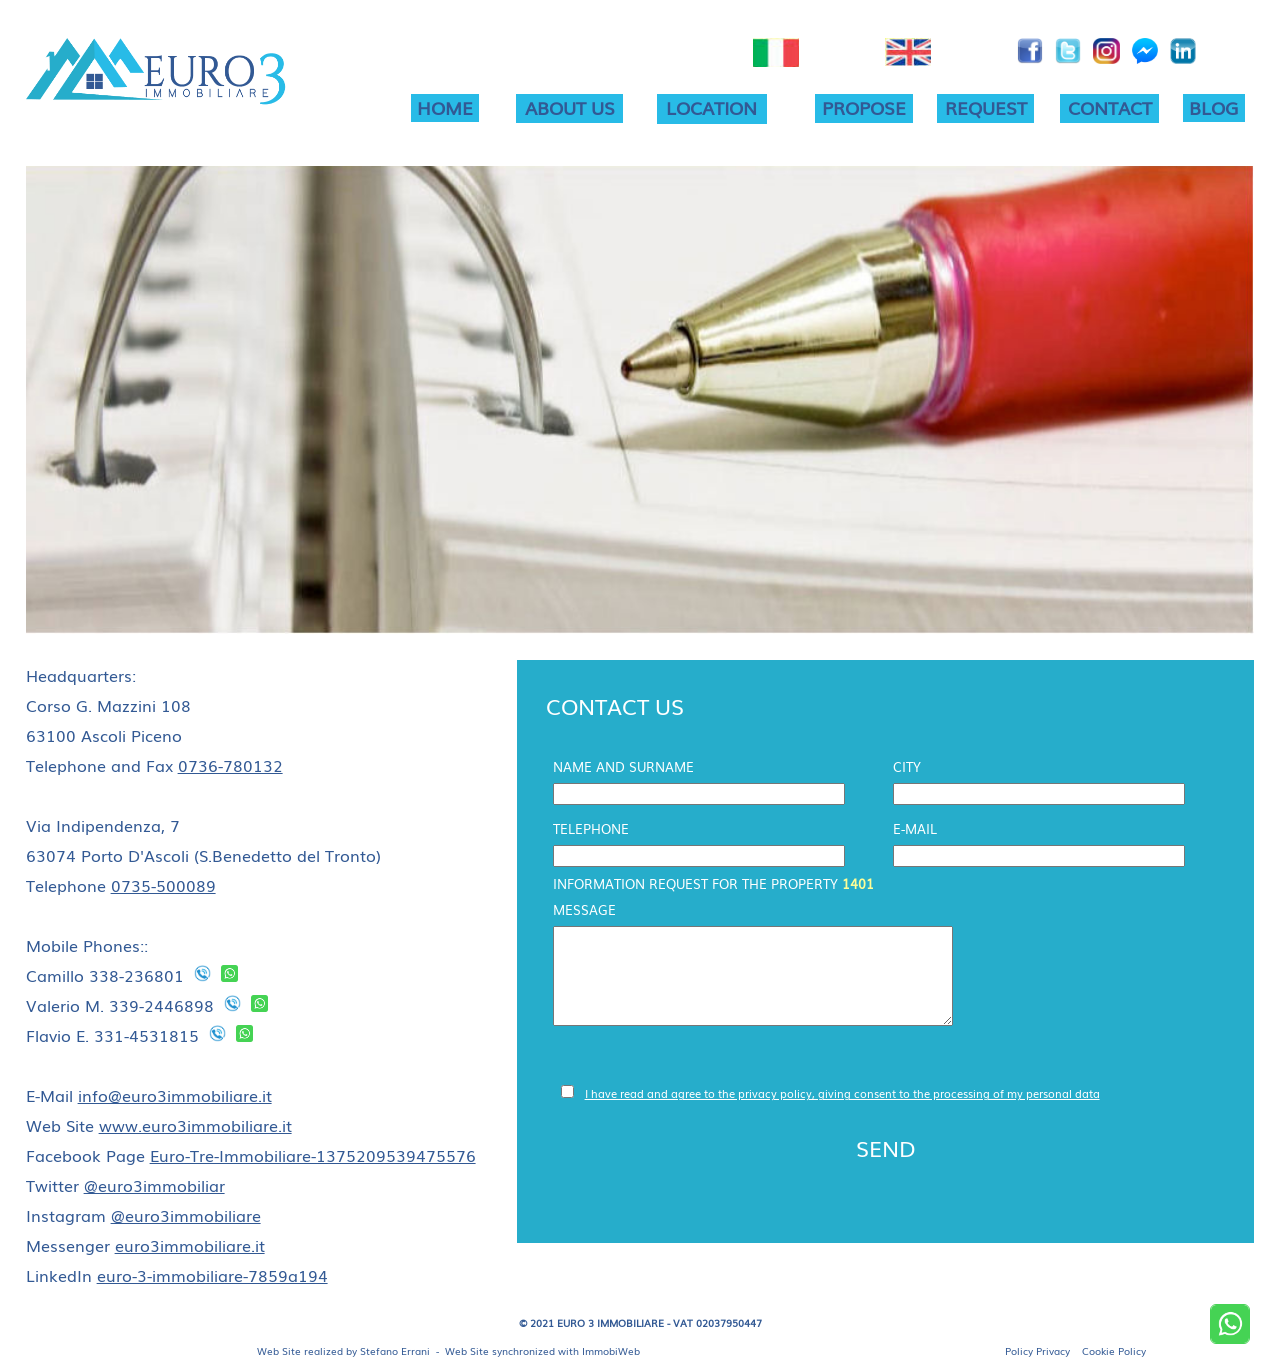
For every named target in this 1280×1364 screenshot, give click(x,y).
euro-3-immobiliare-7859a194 (212, 1275)
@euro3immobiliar (154, 1185)
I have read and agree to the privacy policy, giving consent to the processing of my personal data (842, 1093)
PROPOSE (864, 107)
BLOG (1213, 107)
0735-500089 (163, 885)
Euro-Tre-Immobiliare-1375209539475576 (313, 1155)
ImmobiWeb (611, 1350)
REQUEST (986, 107)
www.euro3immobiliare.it (195, 1125)
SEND (886, 1147)
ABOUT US (570, 107)
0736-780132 (230, 765)
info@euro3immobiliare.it (175, 1095)
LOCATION (711, 107)
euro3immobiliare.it (190, 1245)
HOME (445, 107)
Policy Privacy (1037, 1350)
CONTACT (1110, 107)
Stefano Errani (395, 1350)
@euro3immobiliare (186, 1215)
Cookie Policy (1114, 1350)
